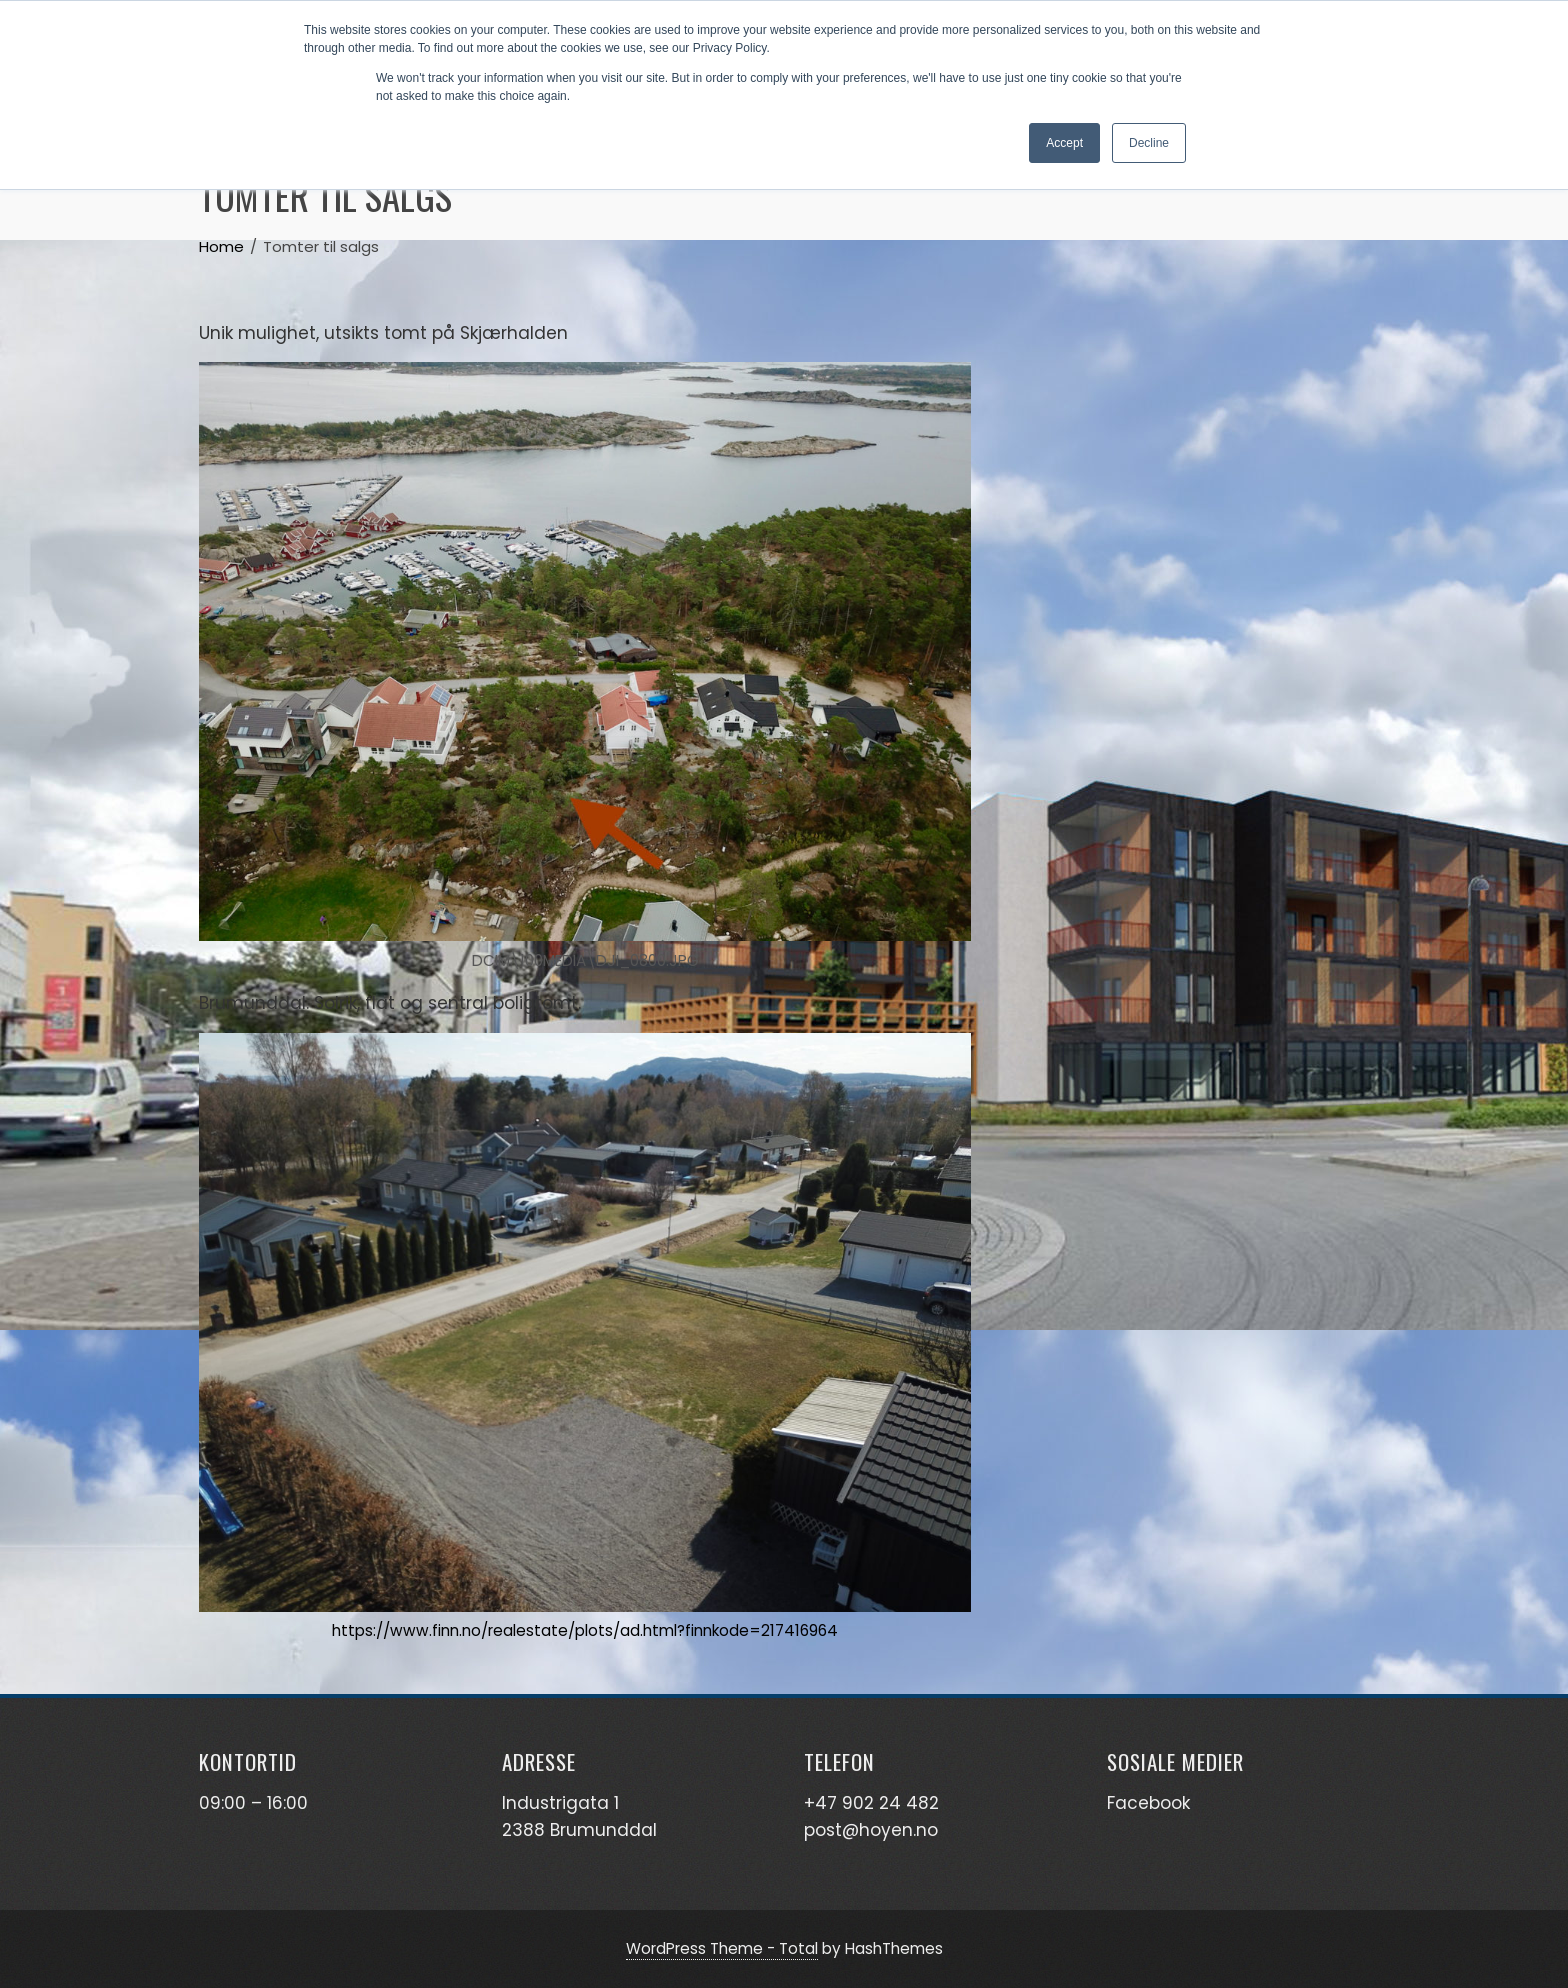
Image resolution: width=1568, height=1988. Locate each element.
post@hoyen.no (871, 1830)
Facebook (1148, 1803)
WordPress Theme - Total (722, 1948)
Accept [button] (1064, 143)
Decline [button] (1149, 143)
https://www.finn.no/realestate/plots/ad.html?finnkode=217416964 (585, 1630)
